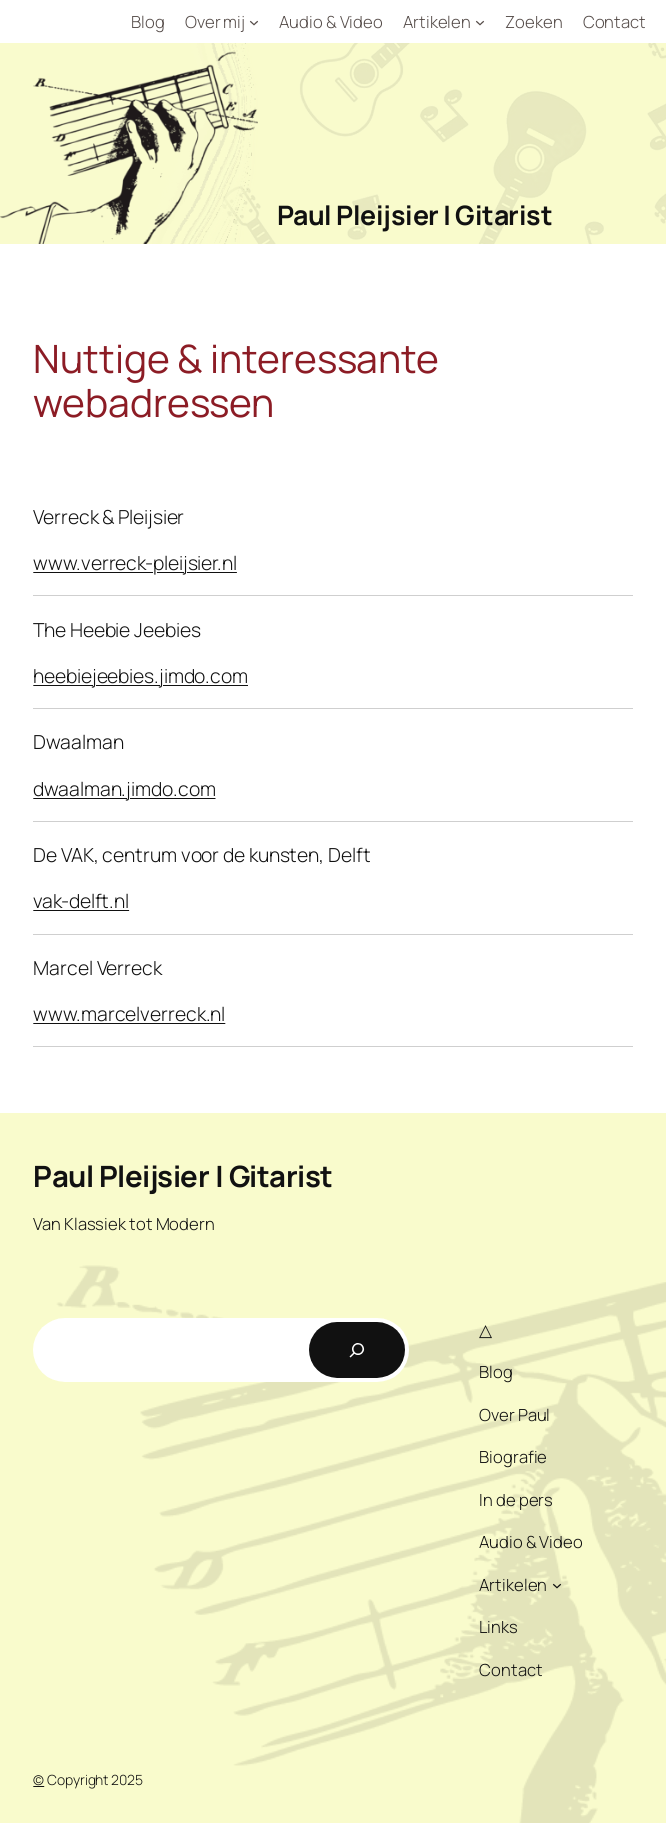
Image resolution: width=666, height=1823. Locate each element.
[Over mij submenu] (254, 22)
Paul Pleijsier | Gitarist (415, 214)
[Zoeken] (357, 1350)
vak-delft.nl (81, 900)
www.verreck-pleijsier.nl (135, 562)
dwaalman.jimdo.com (124, 788)
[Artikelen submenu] (480, 22)
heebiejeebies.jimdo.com (140, 675)
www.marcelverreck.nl (129, 1013)
